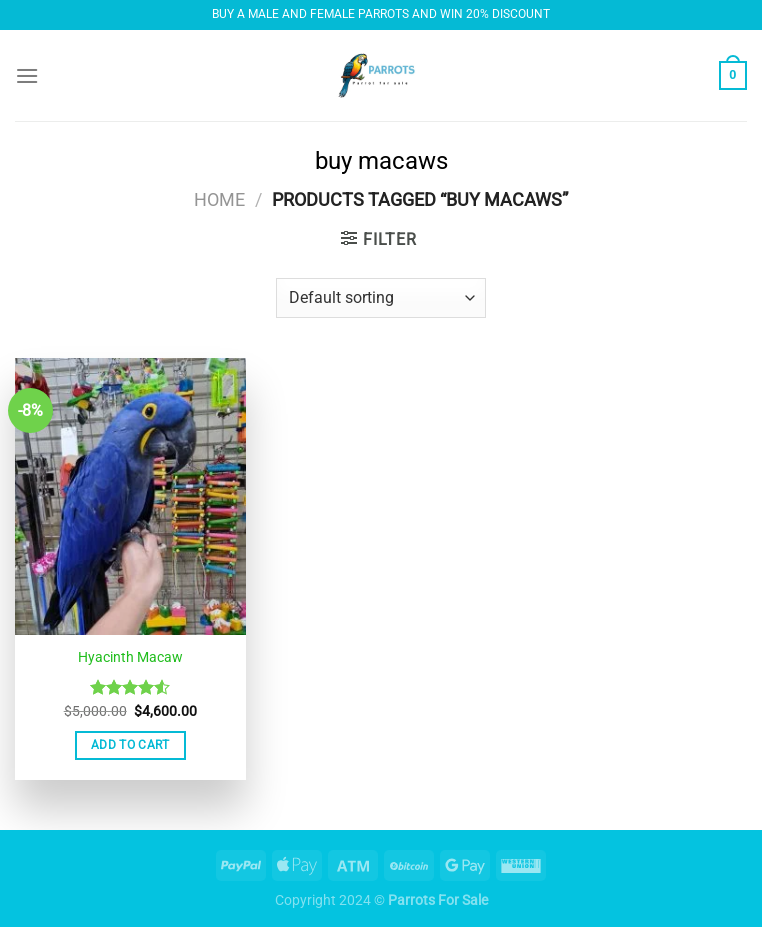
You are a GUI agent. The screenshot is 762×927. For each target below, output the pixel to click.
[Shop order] (381, 298)
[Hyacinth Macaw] (130, 496)
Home (219, 199)
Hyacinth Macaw (130, 657)
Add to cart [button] (130, 745)
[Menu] (27, 75)
